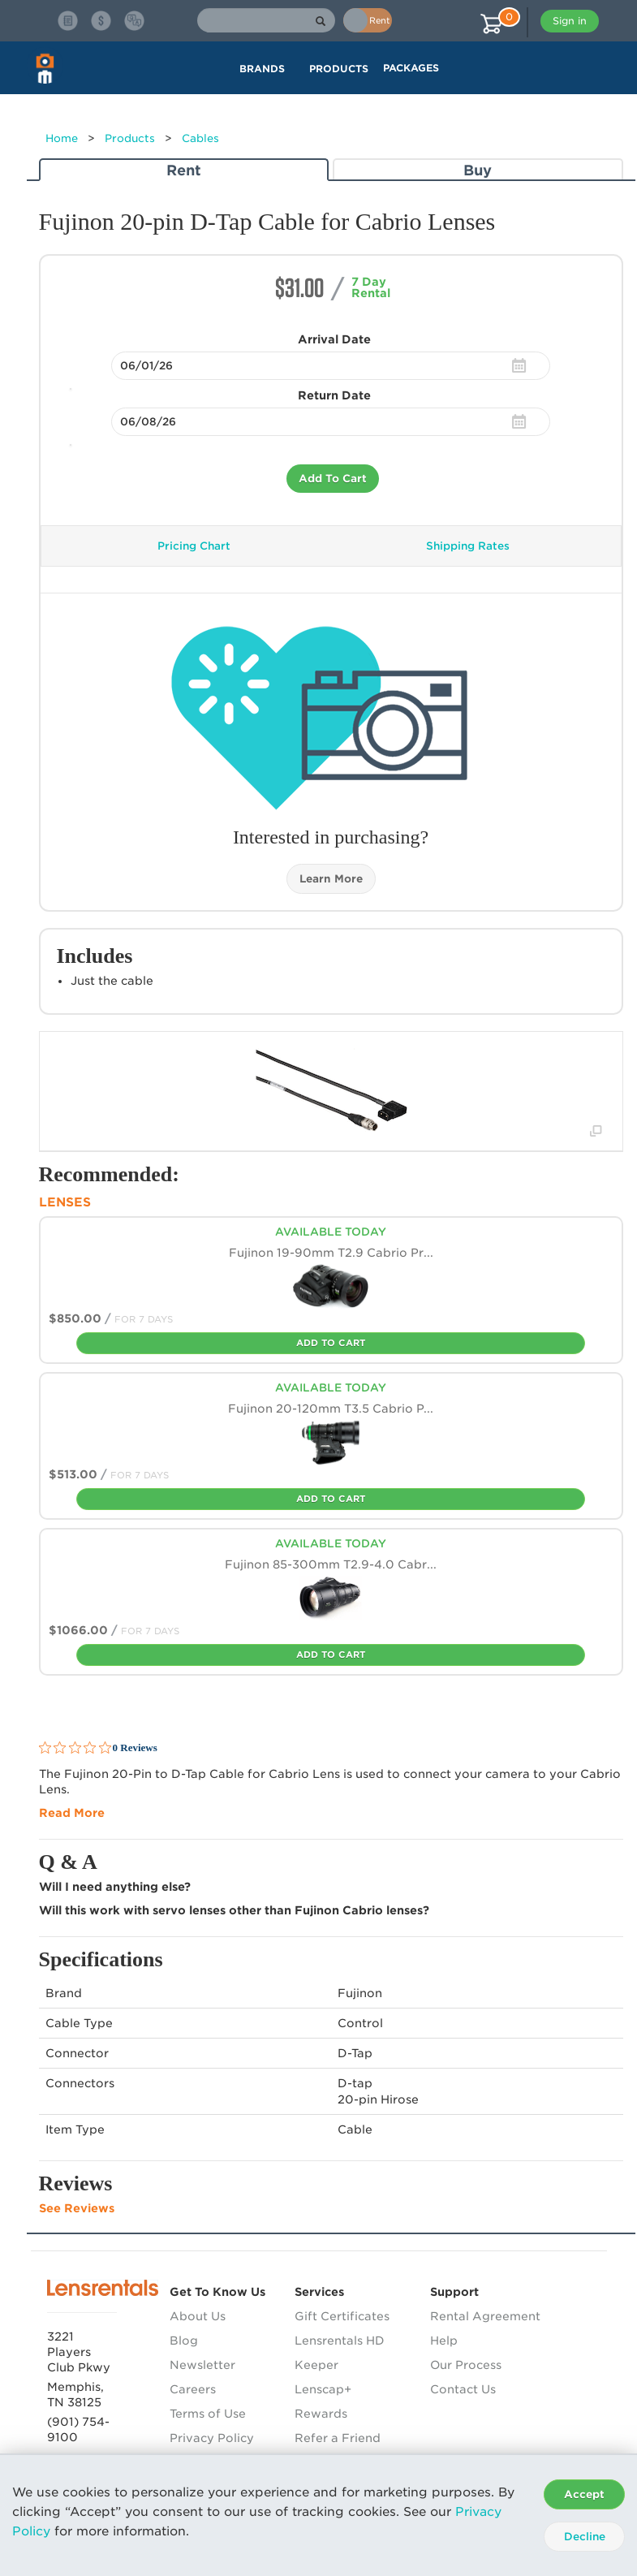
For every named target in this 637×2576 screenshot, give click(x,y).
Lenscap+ (323, 2389)
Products (130, 138)
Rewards (321, 2413)
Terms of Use (208, 2413)
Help (444, 2340)
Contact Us (463, 2389)
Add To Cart (333, 478)
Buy (477, 170)
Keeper (316, 2364)
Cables (200, 138)
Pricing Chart (193, 546)
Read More (72, 1812)
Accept (584, 2494)
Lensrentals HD (340, 2340)
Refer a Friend (338, 2437)
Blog (184, 2340)
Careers (193, 2389)
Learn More (331, 879)
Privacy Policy (212, 2437)
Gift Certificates (342, 2316)
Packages (411, 68)
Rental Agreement (485, 2316)
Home (61, 138)
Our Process (465, 2364)
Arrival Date (334, 339)
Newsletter (202, 2364)
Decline (584, 2537)
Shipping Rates (468, 546)
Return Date (334, 395)
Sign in (570, 21)
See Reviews (76, 2208)
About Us (198, 2316)
